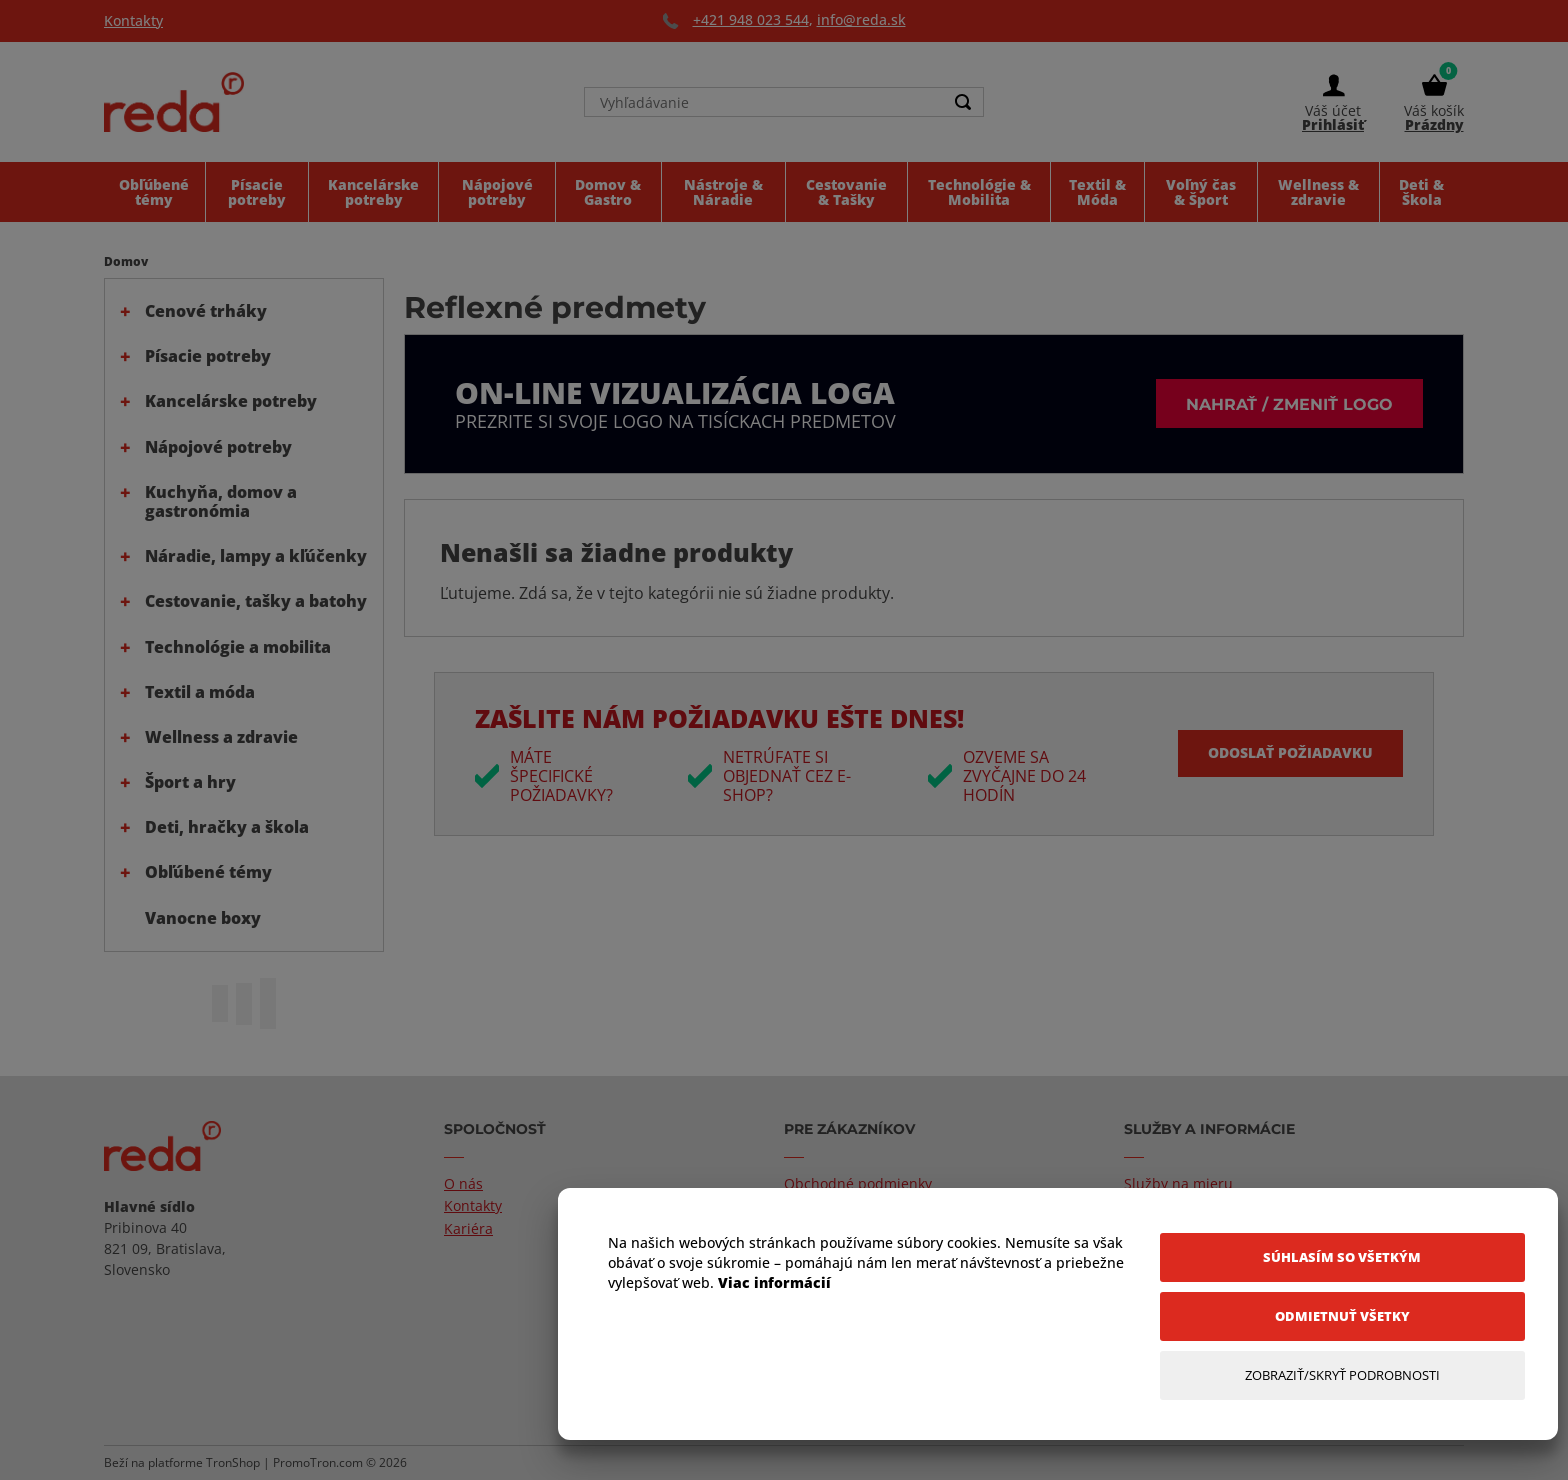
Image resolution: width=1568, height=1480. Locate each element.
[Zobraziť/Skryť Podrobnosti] (1342, 1375)
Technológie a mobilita (238, 647)
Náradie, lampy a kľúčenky (256, 556)
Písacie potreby (208, 356)
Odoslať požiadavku (1290, 752)
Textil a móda (200, 692)
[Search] (963, 102)
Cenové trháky (206, 311)
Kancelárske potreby (231, 401)
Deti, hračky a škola (227, 827)
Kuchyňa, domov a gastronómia (221, 501)
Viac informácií (774, 1282)
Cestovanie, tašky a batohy (256, 601)
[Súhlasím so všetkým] (1342, 1257)
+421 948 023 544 (751, 19)
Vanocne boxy (203, 918)
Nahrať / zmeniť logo (1289, 403)
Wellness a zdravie (221, 737)
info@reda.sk (861, 19)
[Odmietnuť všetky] (1342, 1316)
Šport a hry (190, 782)
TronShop (233, 1462)
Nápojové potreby (218, 447)
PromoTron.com (318, 1462)
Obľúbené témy (208, 872)
